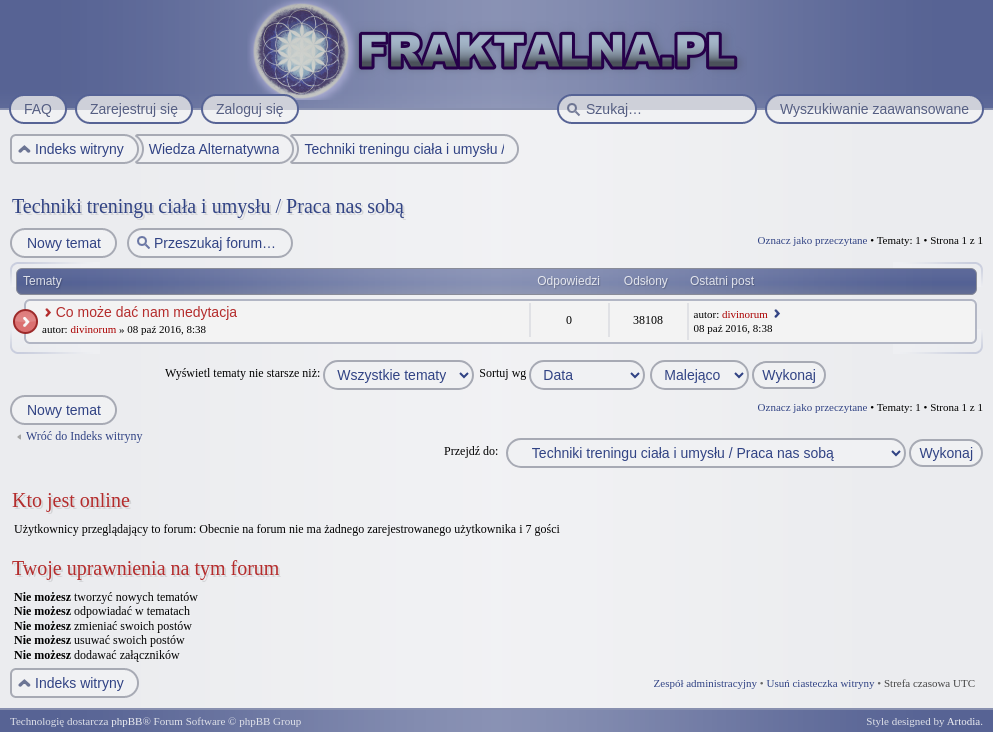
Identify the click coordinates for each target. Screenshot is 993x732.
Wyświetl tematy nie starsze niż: (319, 373)
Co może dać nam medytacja (146, 312)
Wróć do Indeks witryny (84, 436)
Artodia (964, 721)
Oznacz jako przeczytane (813, 240)
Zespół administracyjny (706, 683)
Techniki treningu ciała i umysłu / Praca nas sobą (208, 206)
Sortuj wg (562, 373)
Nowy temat (63, 243)
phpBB (126, 721)
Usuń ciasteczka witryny (820, 683)
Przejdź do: (471, 451)
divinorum (93, 329)
